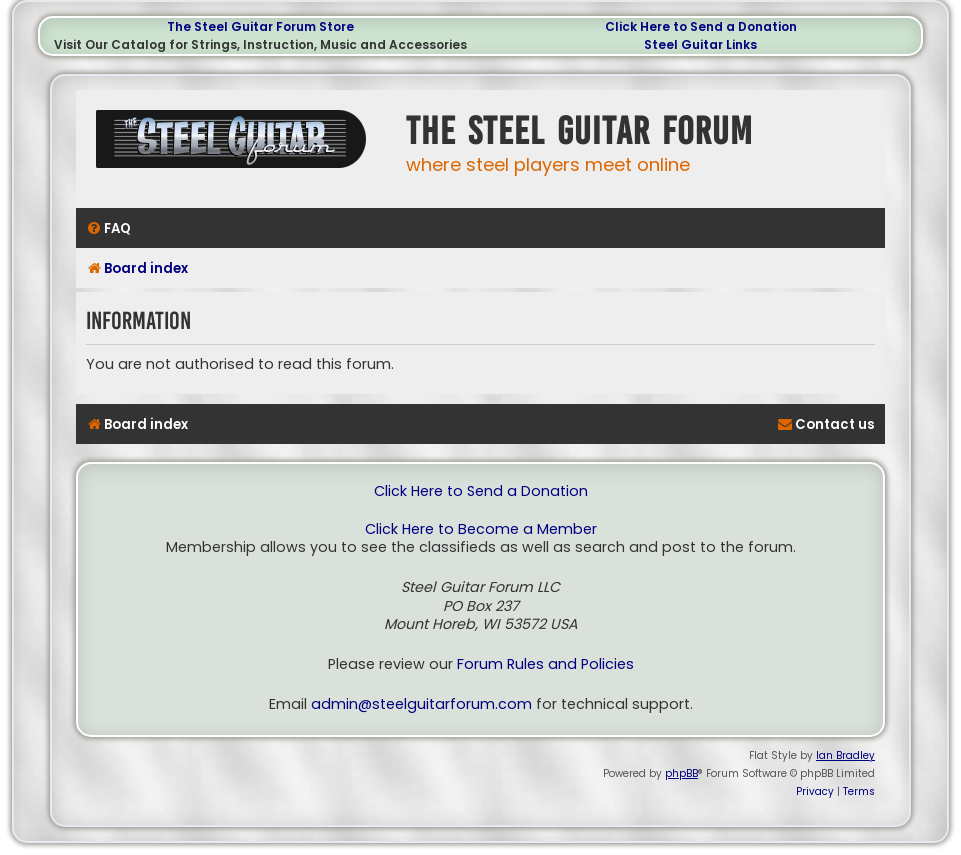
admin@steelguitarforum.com (421, 704)
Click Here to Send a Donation (701, 26)
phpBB (681, 773)
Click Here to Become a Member (481, 529)
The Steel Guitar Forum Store (260, 26)
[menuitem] (108, 228)
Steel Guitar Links (700, 44)
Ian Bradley (845, 755)
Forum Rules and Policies (545, 664)
